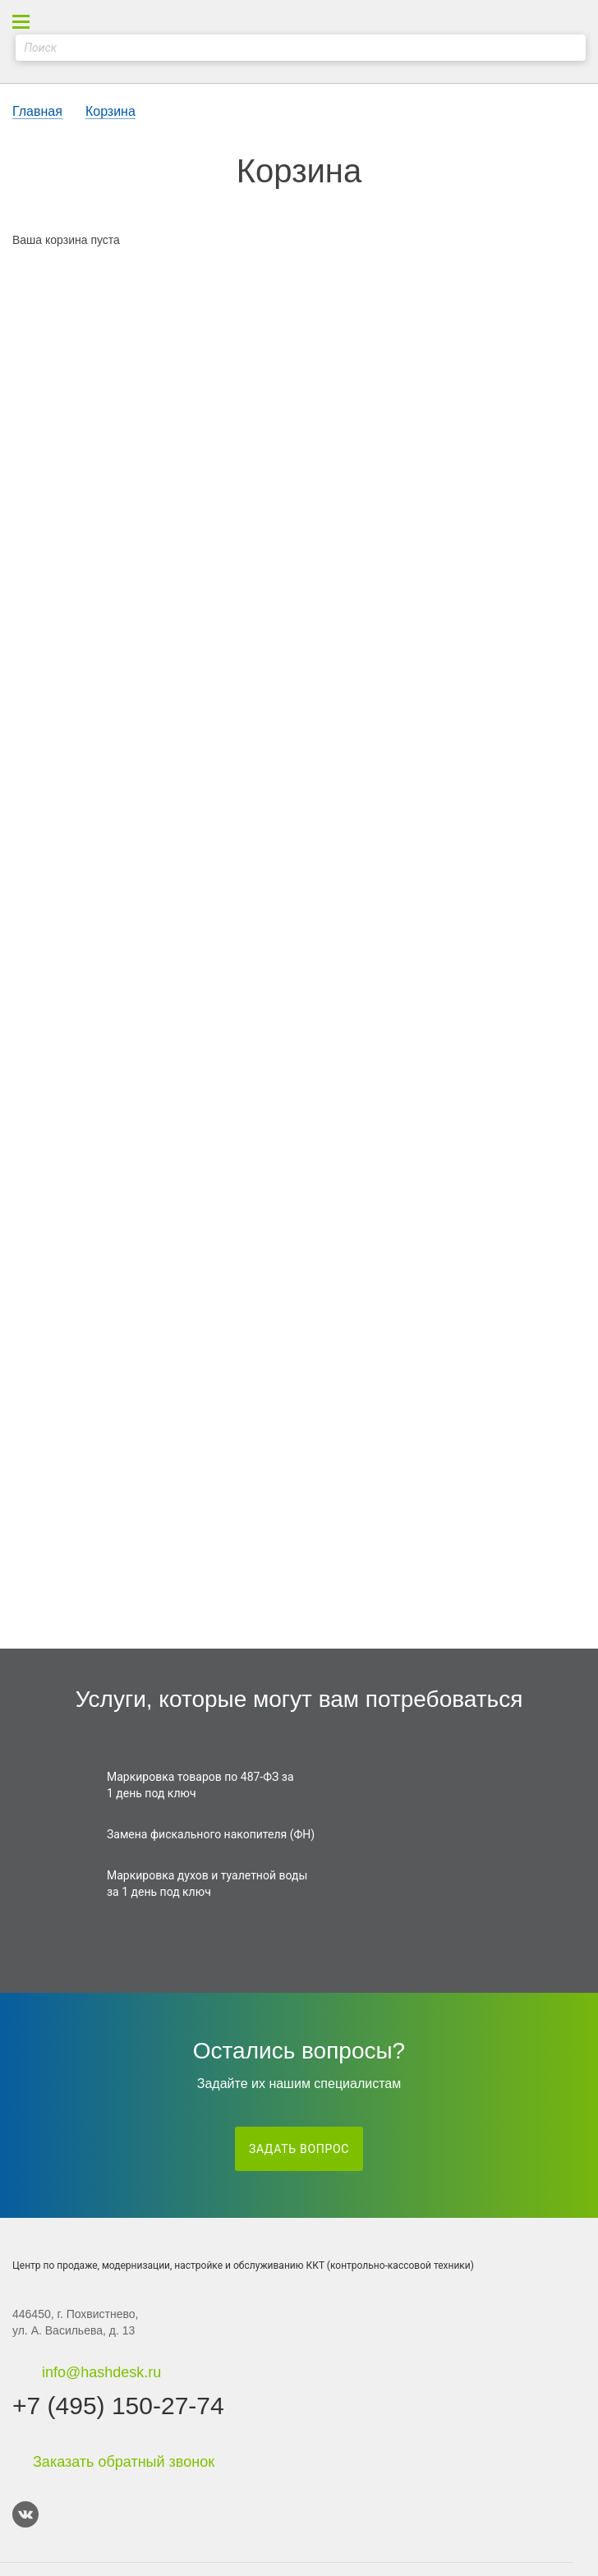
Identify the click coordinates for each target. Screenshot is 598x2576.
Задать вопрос (299, 2148)
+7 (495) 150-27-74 (118, 2405)
